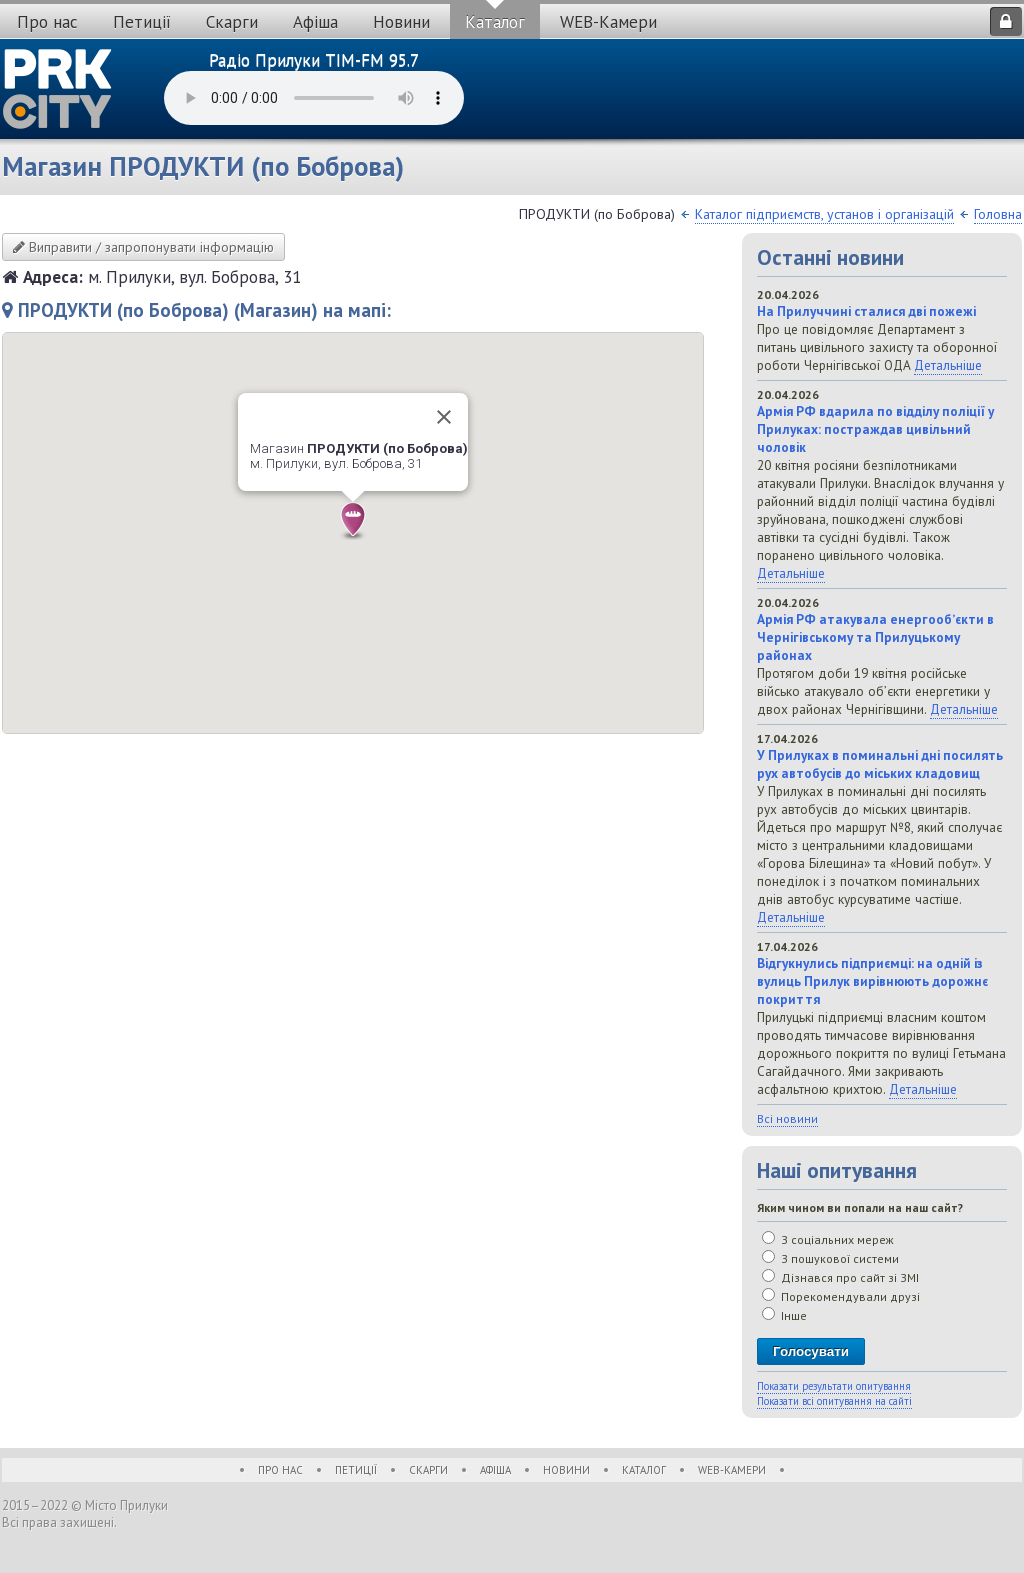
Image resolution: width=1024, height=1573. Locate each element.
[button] (353, 521)
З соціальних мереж (828, 1239)
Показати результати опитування (834, 1386)
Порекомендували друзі (841, 1296)
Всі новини (787, 1118)
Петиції (142, 22)
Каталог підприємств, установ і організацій (824, 214)
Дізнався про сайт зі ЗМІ (840, 1277)
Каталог (495, 22)
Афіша (315, 22)
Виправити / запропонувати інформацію (143, 247)
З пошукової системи (830, 1258)
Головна (998, 214)
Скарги (232, 22)
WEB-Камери (608, 22)
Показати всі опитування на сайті (834, 1401)
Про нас (47, 22)
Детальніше (948, 365)
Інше (784, 1315)
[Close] (444, 417)
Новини (401, 22)
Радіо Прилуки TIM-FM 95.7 (314, 60)
